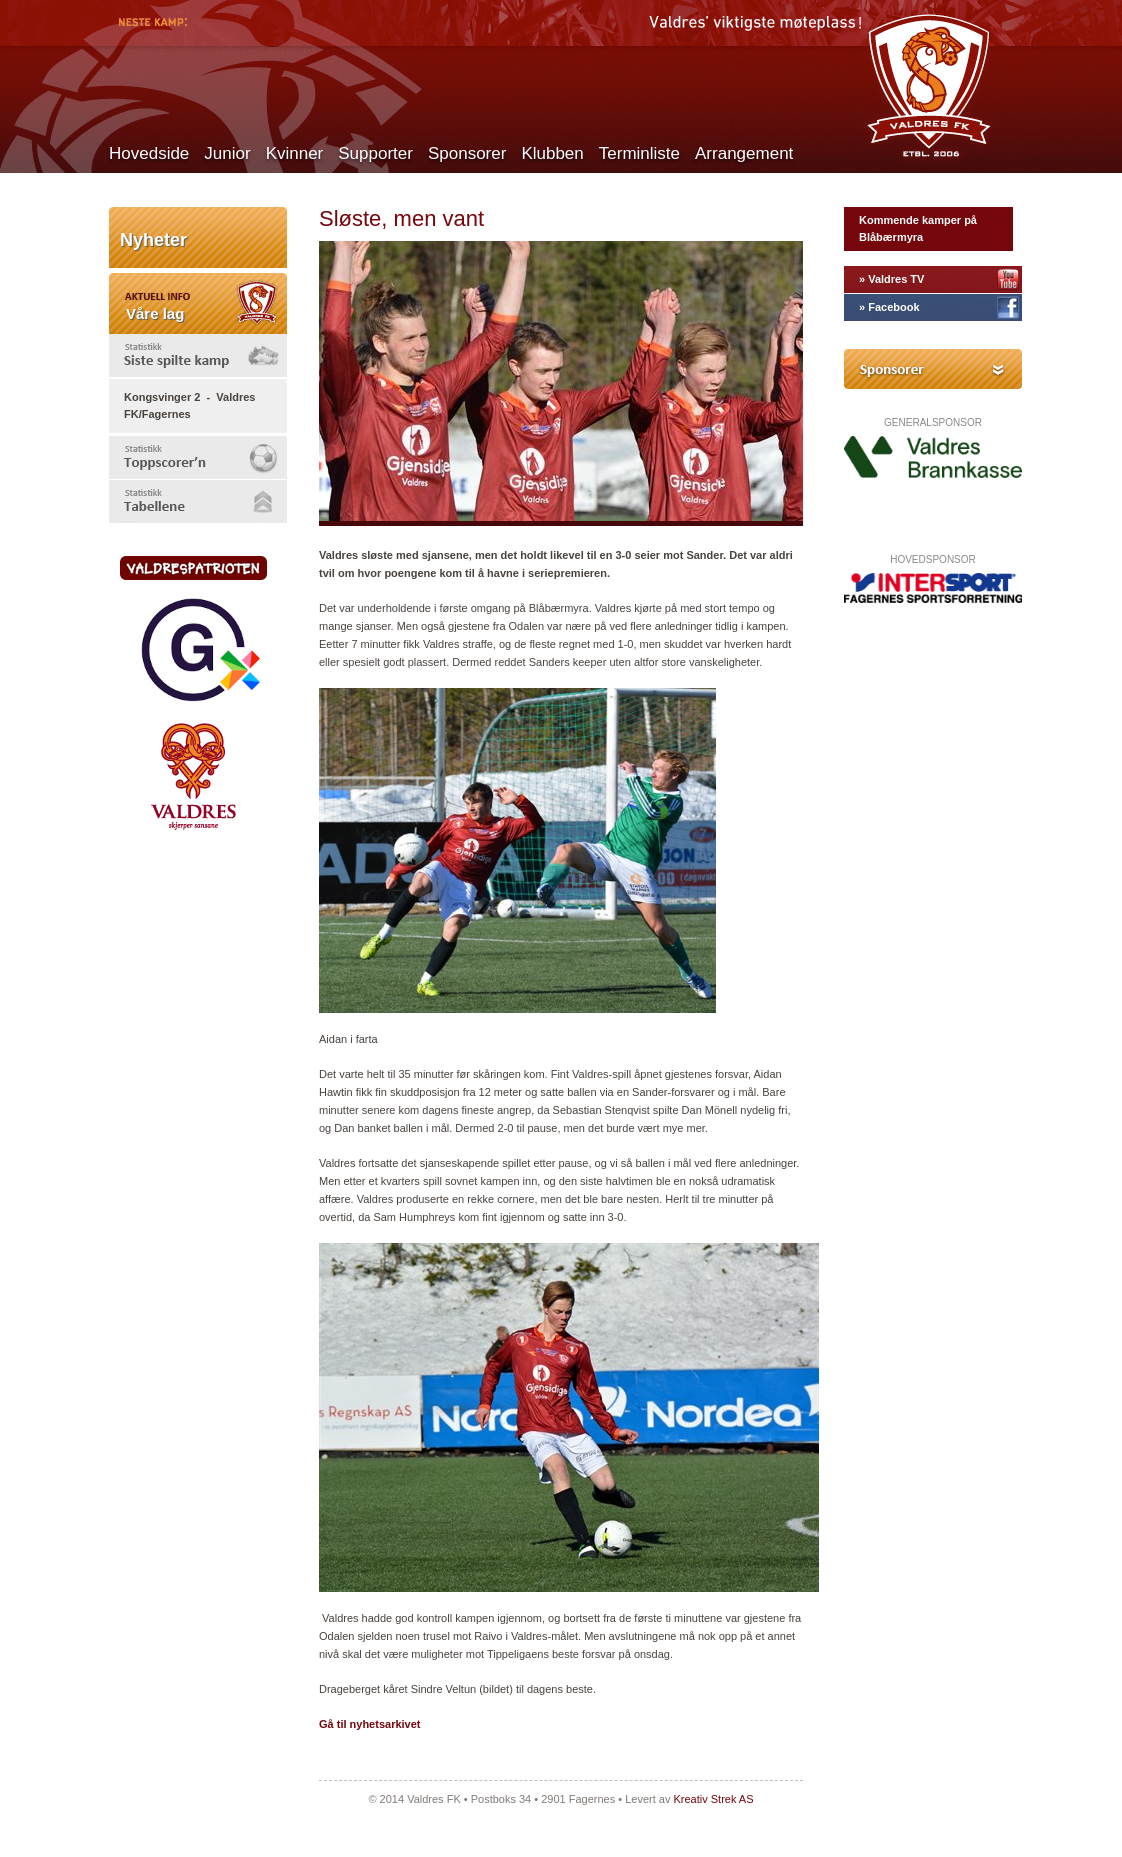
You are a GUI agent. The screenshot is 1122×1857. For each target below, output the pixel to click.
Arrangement (744, 153)
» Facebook (889, 307)
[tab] (198, 355)
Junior (227, 153)
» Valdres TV (891, 279)
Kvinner (295, 153)
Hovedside (149, 153)
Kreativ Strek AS (713, 1799)
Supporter (375, 153)
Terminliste (639, 153)
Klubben (552, 153)
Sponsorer (467, 153)
